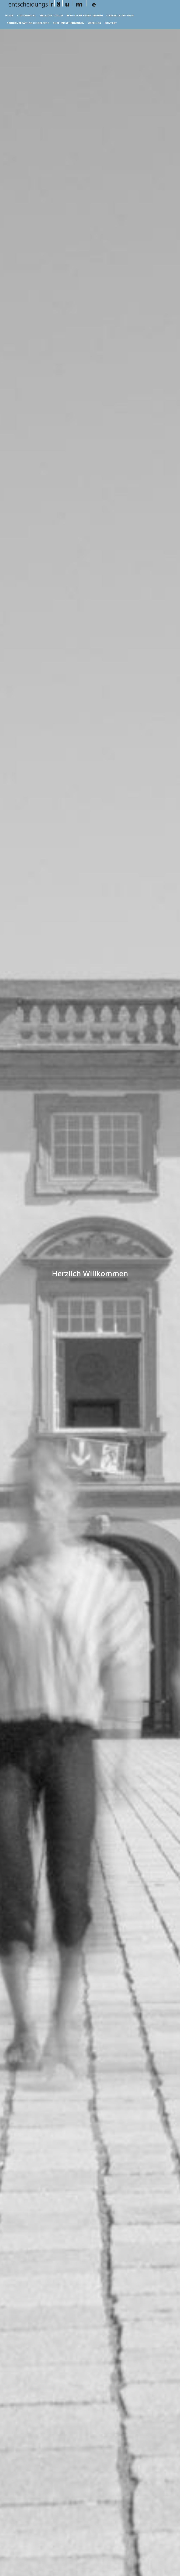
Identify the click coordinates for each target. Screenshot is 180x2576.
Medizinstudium (51, 15)
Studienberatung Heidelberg (28, 23)
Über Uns (94, 23)
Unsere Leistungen (120, 15)
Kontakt (111, 23)
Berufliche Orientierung (84, 15)
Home (9, 15)
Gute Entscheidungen (68, 23)
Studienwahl (26, 15)
